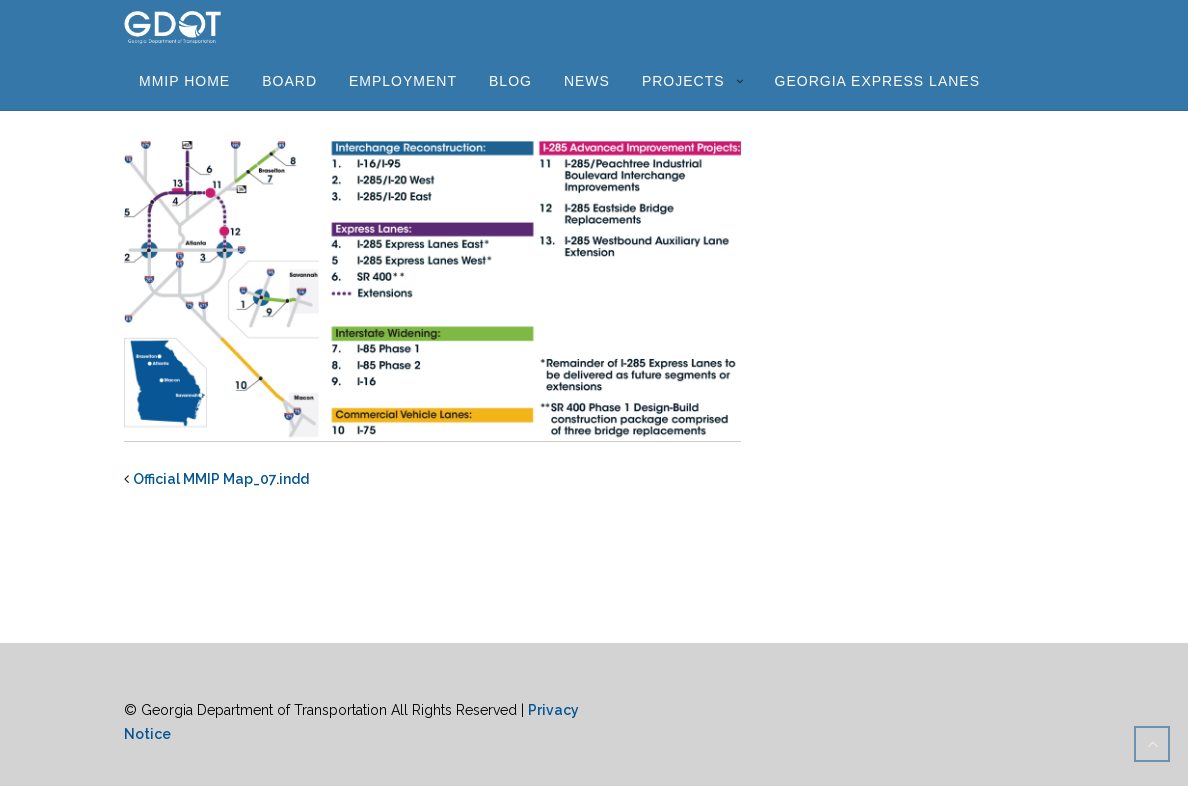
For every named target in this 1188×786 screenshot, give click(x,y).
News (587, 81)
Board (289, 81)
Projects (683, 81)
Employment (403, 81)
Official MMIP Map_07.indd (221, 479)
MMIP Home (184, 81)
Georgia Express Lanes (877, 81)
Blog (510, 81)
